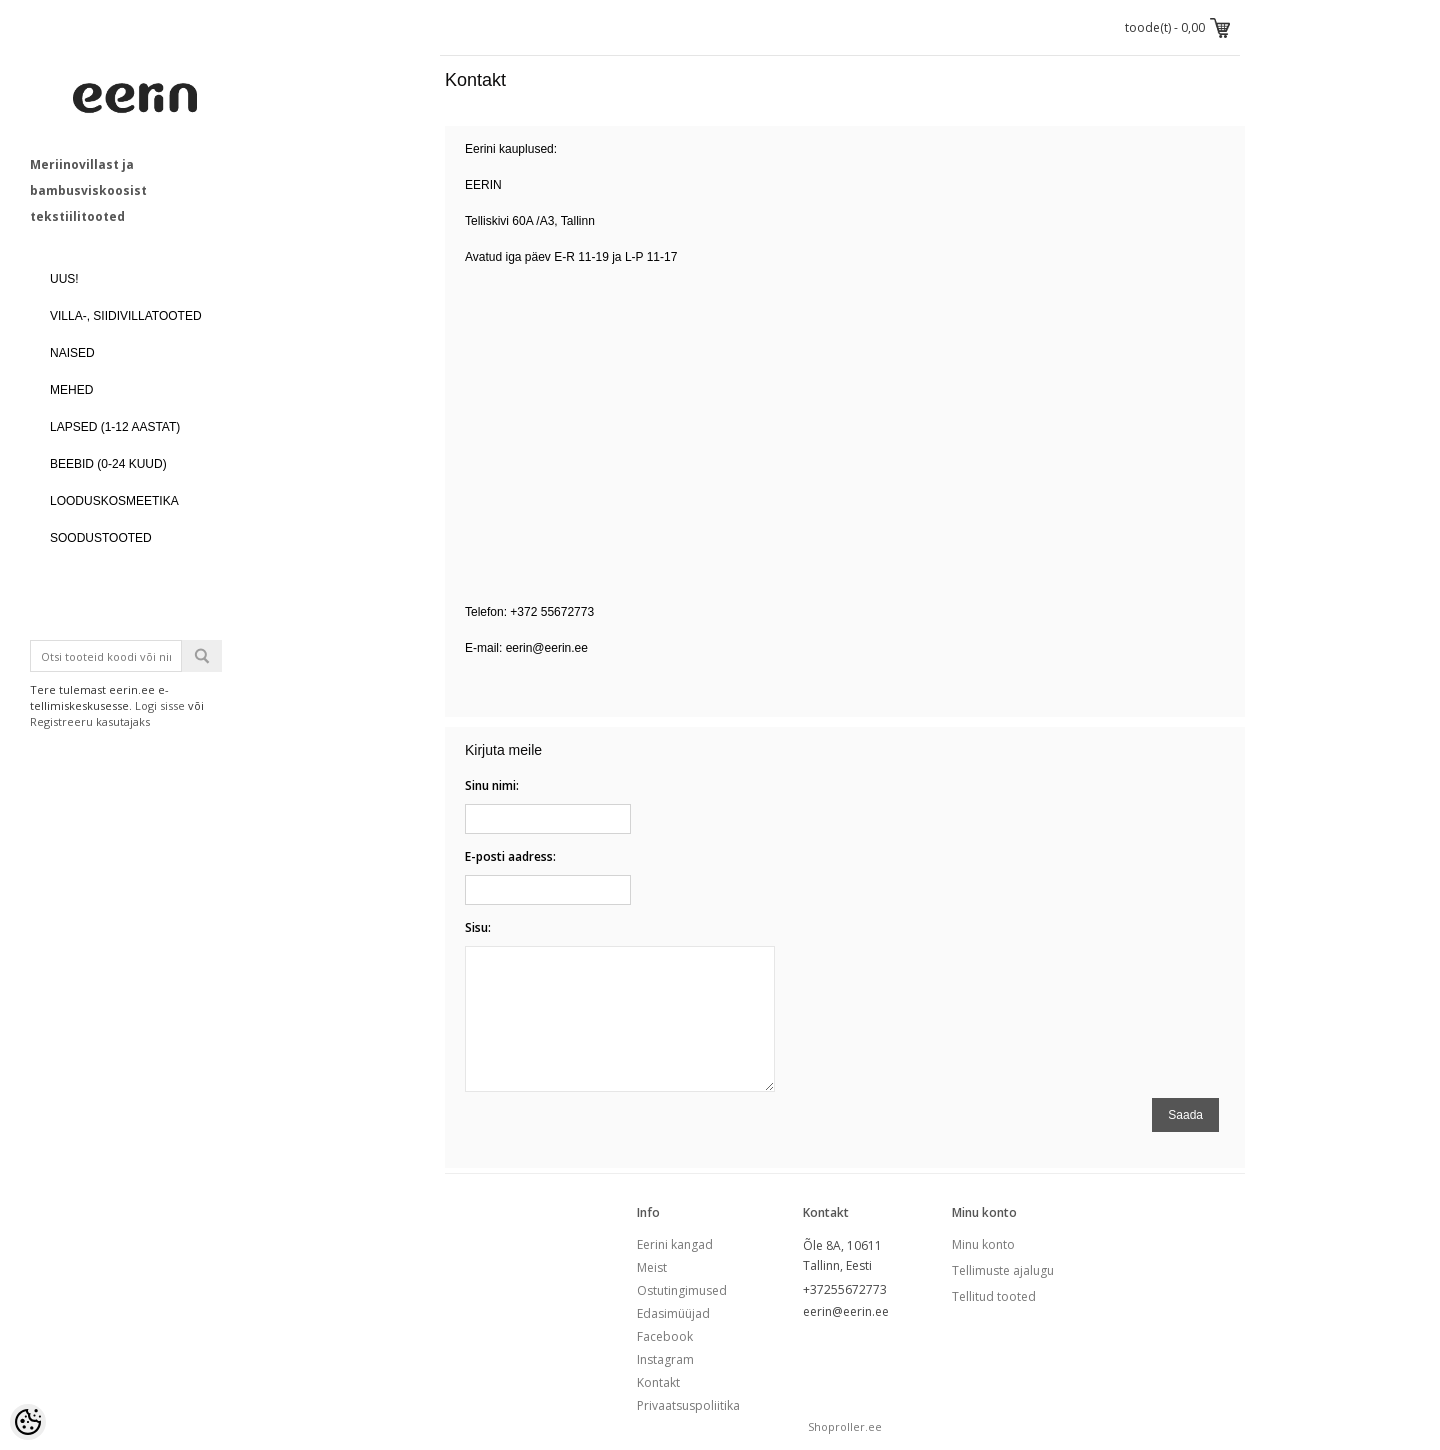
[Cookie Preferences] (28, 1422)
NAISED (72, 353)
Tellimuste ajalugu (1003, 1270)
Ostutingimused (682, 1290)
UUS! (64, 279)
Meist (652, 1267)
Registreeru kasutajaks (90, 721)
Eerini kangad (675, 1244)
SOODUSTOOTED (101, 538)
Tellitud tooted (994, 1296)
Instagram (665, 1359)
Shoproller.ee (845, 1426)
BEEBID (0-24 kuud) (108, 464)
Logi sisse (160, 705)
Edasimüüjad (673, 1313)
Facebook (665, 1336)
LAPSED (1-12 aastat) (115, 427)
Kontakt (658, 1382)
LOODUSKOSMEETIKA (114, 501)
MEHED (71, 390)
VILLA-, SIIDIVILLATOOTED (126, 316)
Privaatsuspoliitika (688, 1405)
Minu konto (983, 1244)
